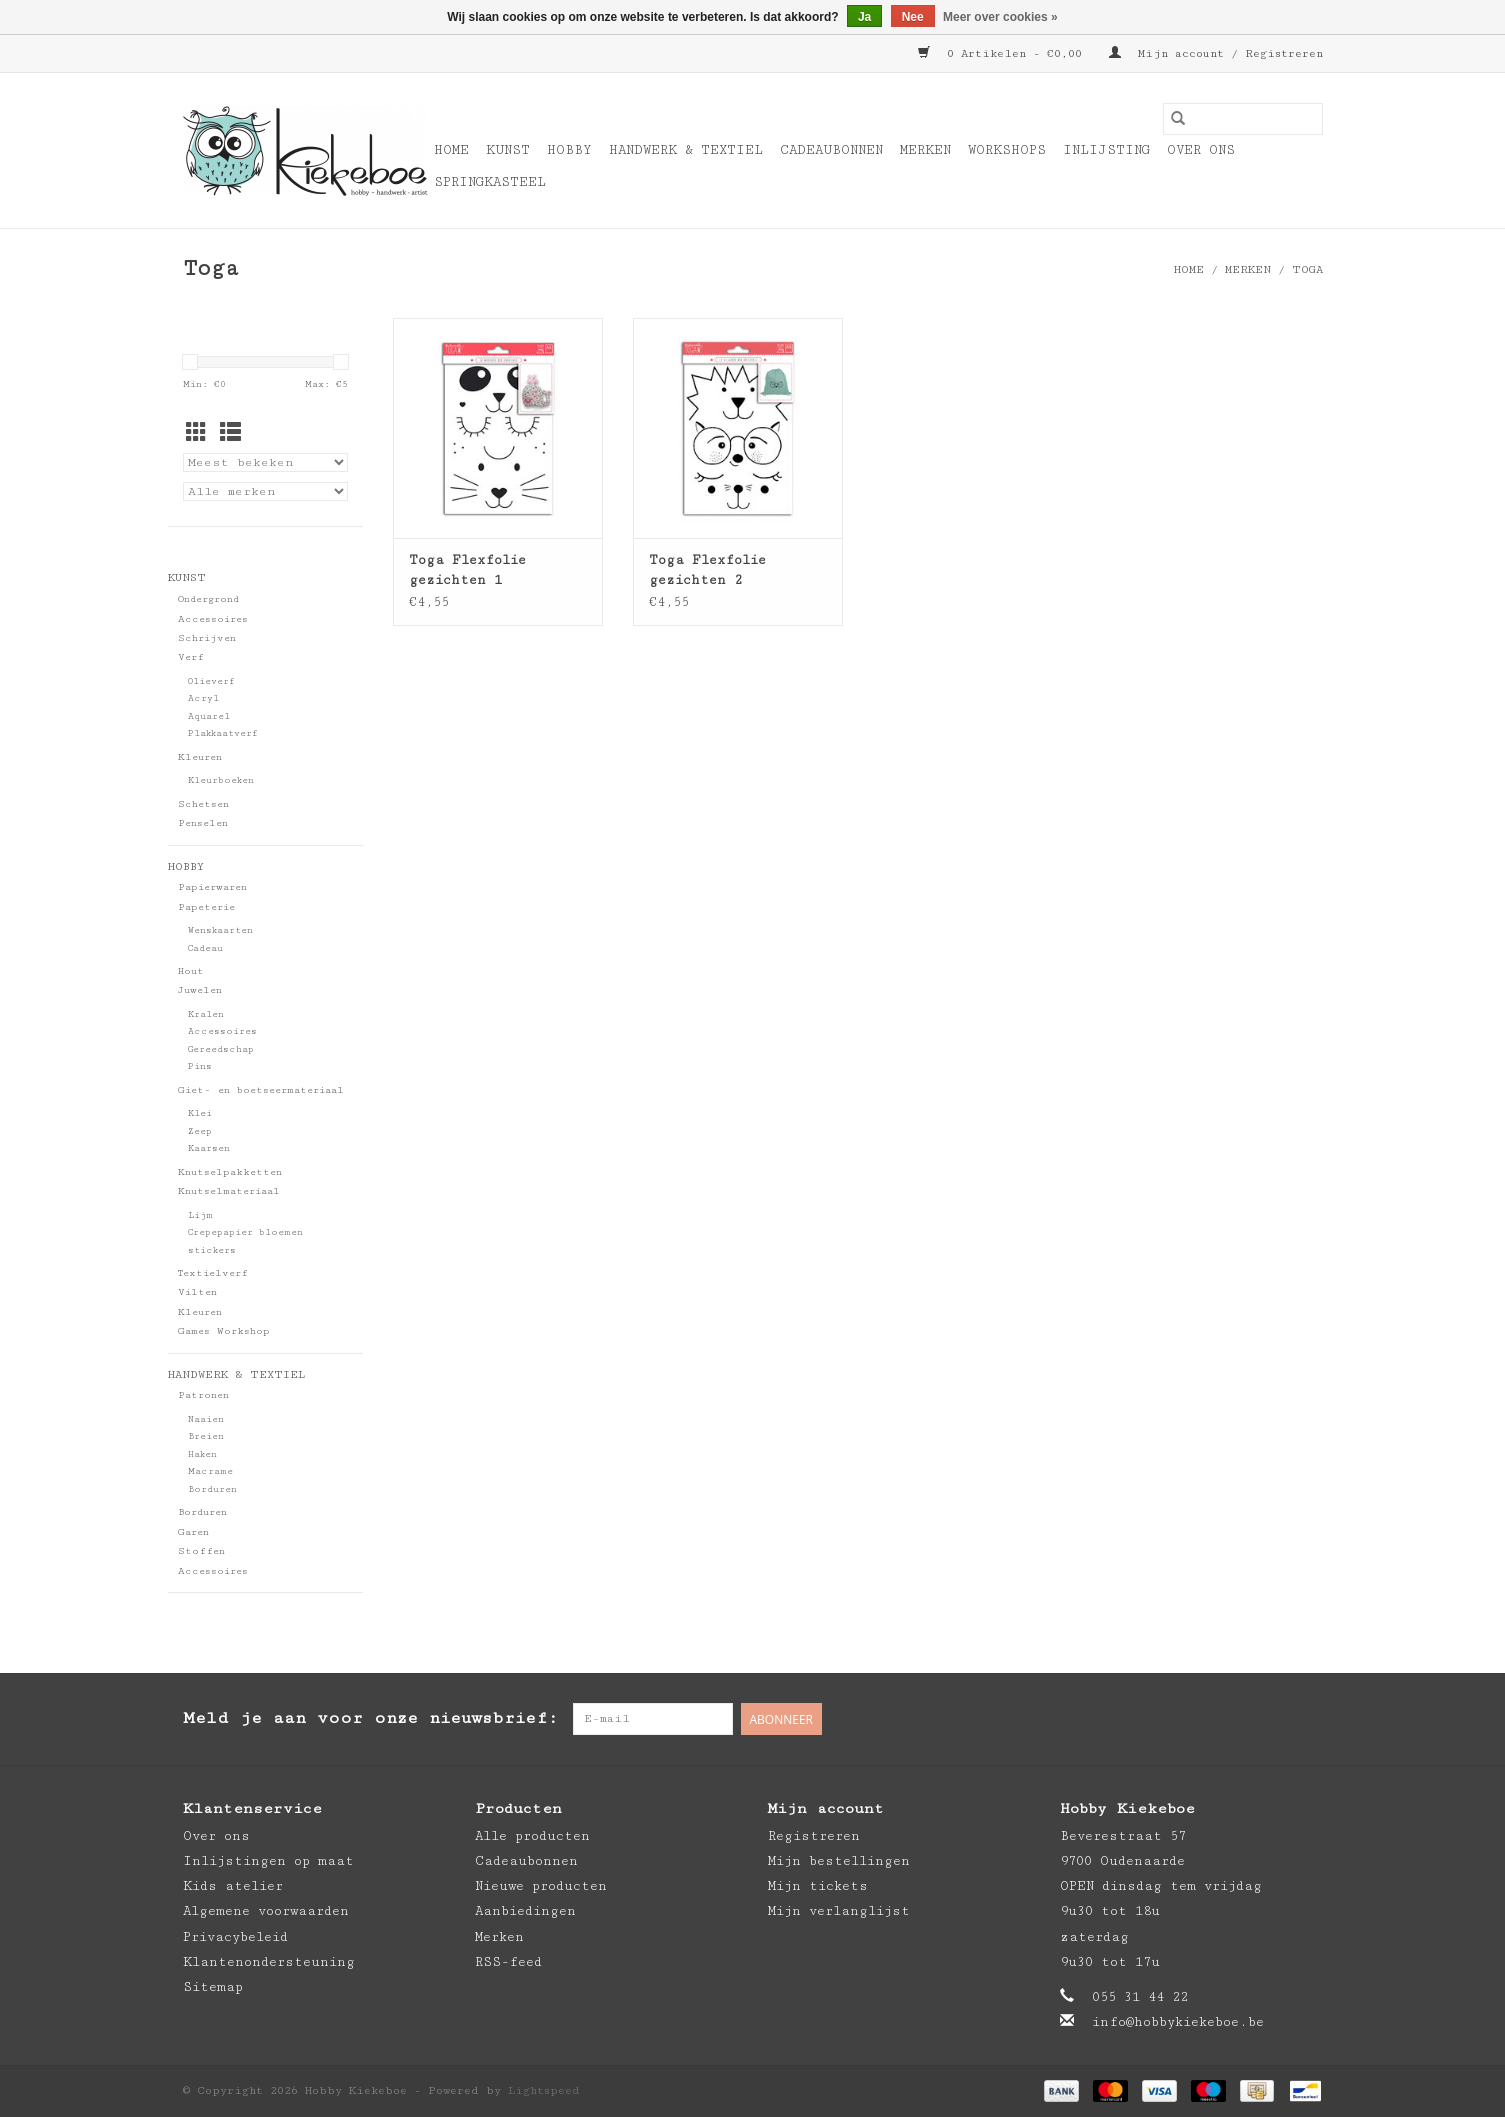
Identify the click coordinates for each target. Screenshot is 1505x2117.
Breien (206, 1436)
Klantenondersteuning (269, 1962)
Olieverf (211, 681)
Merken (925, 150)
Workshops (1007, 150)
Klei (200, 1113)
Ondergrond (208, 599)
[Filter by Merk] (265, 491)
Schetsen (203, 804)
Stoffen (201, 1551)
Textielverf (213, 1273)
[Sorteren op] (265, 462)
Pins (200, 1066)
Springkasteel (490, 182)
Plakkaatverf (223, 733)
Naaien (206, 1419)
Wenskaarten (220, 930)
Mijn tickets (818, 1886)
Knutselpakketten (230, 1172)
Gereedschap (221, 1049)
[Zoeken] (1243, 119)
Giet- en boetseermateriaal (261, 1090)
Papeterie (206, 907)
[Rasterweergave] (196, 434)
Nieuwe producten (541, 1886)
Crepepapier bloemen (245, 1232)
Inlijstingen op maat (268, 1861)
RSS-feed (508, 1962)
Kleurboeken (221, 780)
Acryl (203, 698)
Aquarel (209, 716)
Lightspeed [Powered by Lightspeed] (544, 2090)
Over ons (1201, 150)
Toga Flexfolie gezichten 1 (467, 570)
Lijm (200, 1215)
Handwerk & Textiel (686, 150)
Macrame (210, 1471)
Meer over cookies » (1000, 17)
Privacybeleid (235, 1937)
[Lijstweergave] (230, 434)
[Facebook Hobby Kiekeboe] (1227, 1719)
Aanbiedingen (525, 1911)
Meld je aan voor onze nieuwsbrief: (370, 1718)
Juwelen (200, 990)
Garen (193, 1532)
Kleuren (200, 757)
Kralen (206, 1014)
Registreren (814, 1836)
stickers (212, 1250)
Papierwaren (212, 887)
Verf (191, 657)
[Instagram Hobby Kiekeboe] (1307, 1719)
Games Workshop (224, 1331)
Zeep (200, 1131)
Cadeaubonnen (831, 150)
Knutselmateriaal (229, 1191)
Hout (191, 971)
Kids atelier (233, 1886)
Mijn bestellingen (839, 1861)
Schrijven (207, 638)
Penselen (203, 823)
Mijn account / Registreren (1216, 53)
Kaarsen (209, 1148)
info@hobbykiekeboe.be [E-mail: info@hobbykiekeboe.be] (1178, 2022)
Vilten (197, 1292)
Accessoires (213, 619)
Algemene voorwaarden (266, 1911)
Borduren (212, 1489)
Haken (202, 1454)
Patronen (203, 1395)
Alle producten (532, 1836)
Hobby (569, 150)
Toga (1307, 269)
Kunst (508, 150)
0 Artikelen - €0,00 (1003, 53)
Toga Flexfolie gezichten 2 (707, 570)
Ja (864, 17)
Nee (913, 17)
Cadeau (205, 948)
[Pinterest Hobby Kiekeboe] (1267, 1719)
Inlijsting (1106, 150)
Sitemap (213, 1987)
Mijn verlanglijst (839, 1911)
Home (451, 150)
